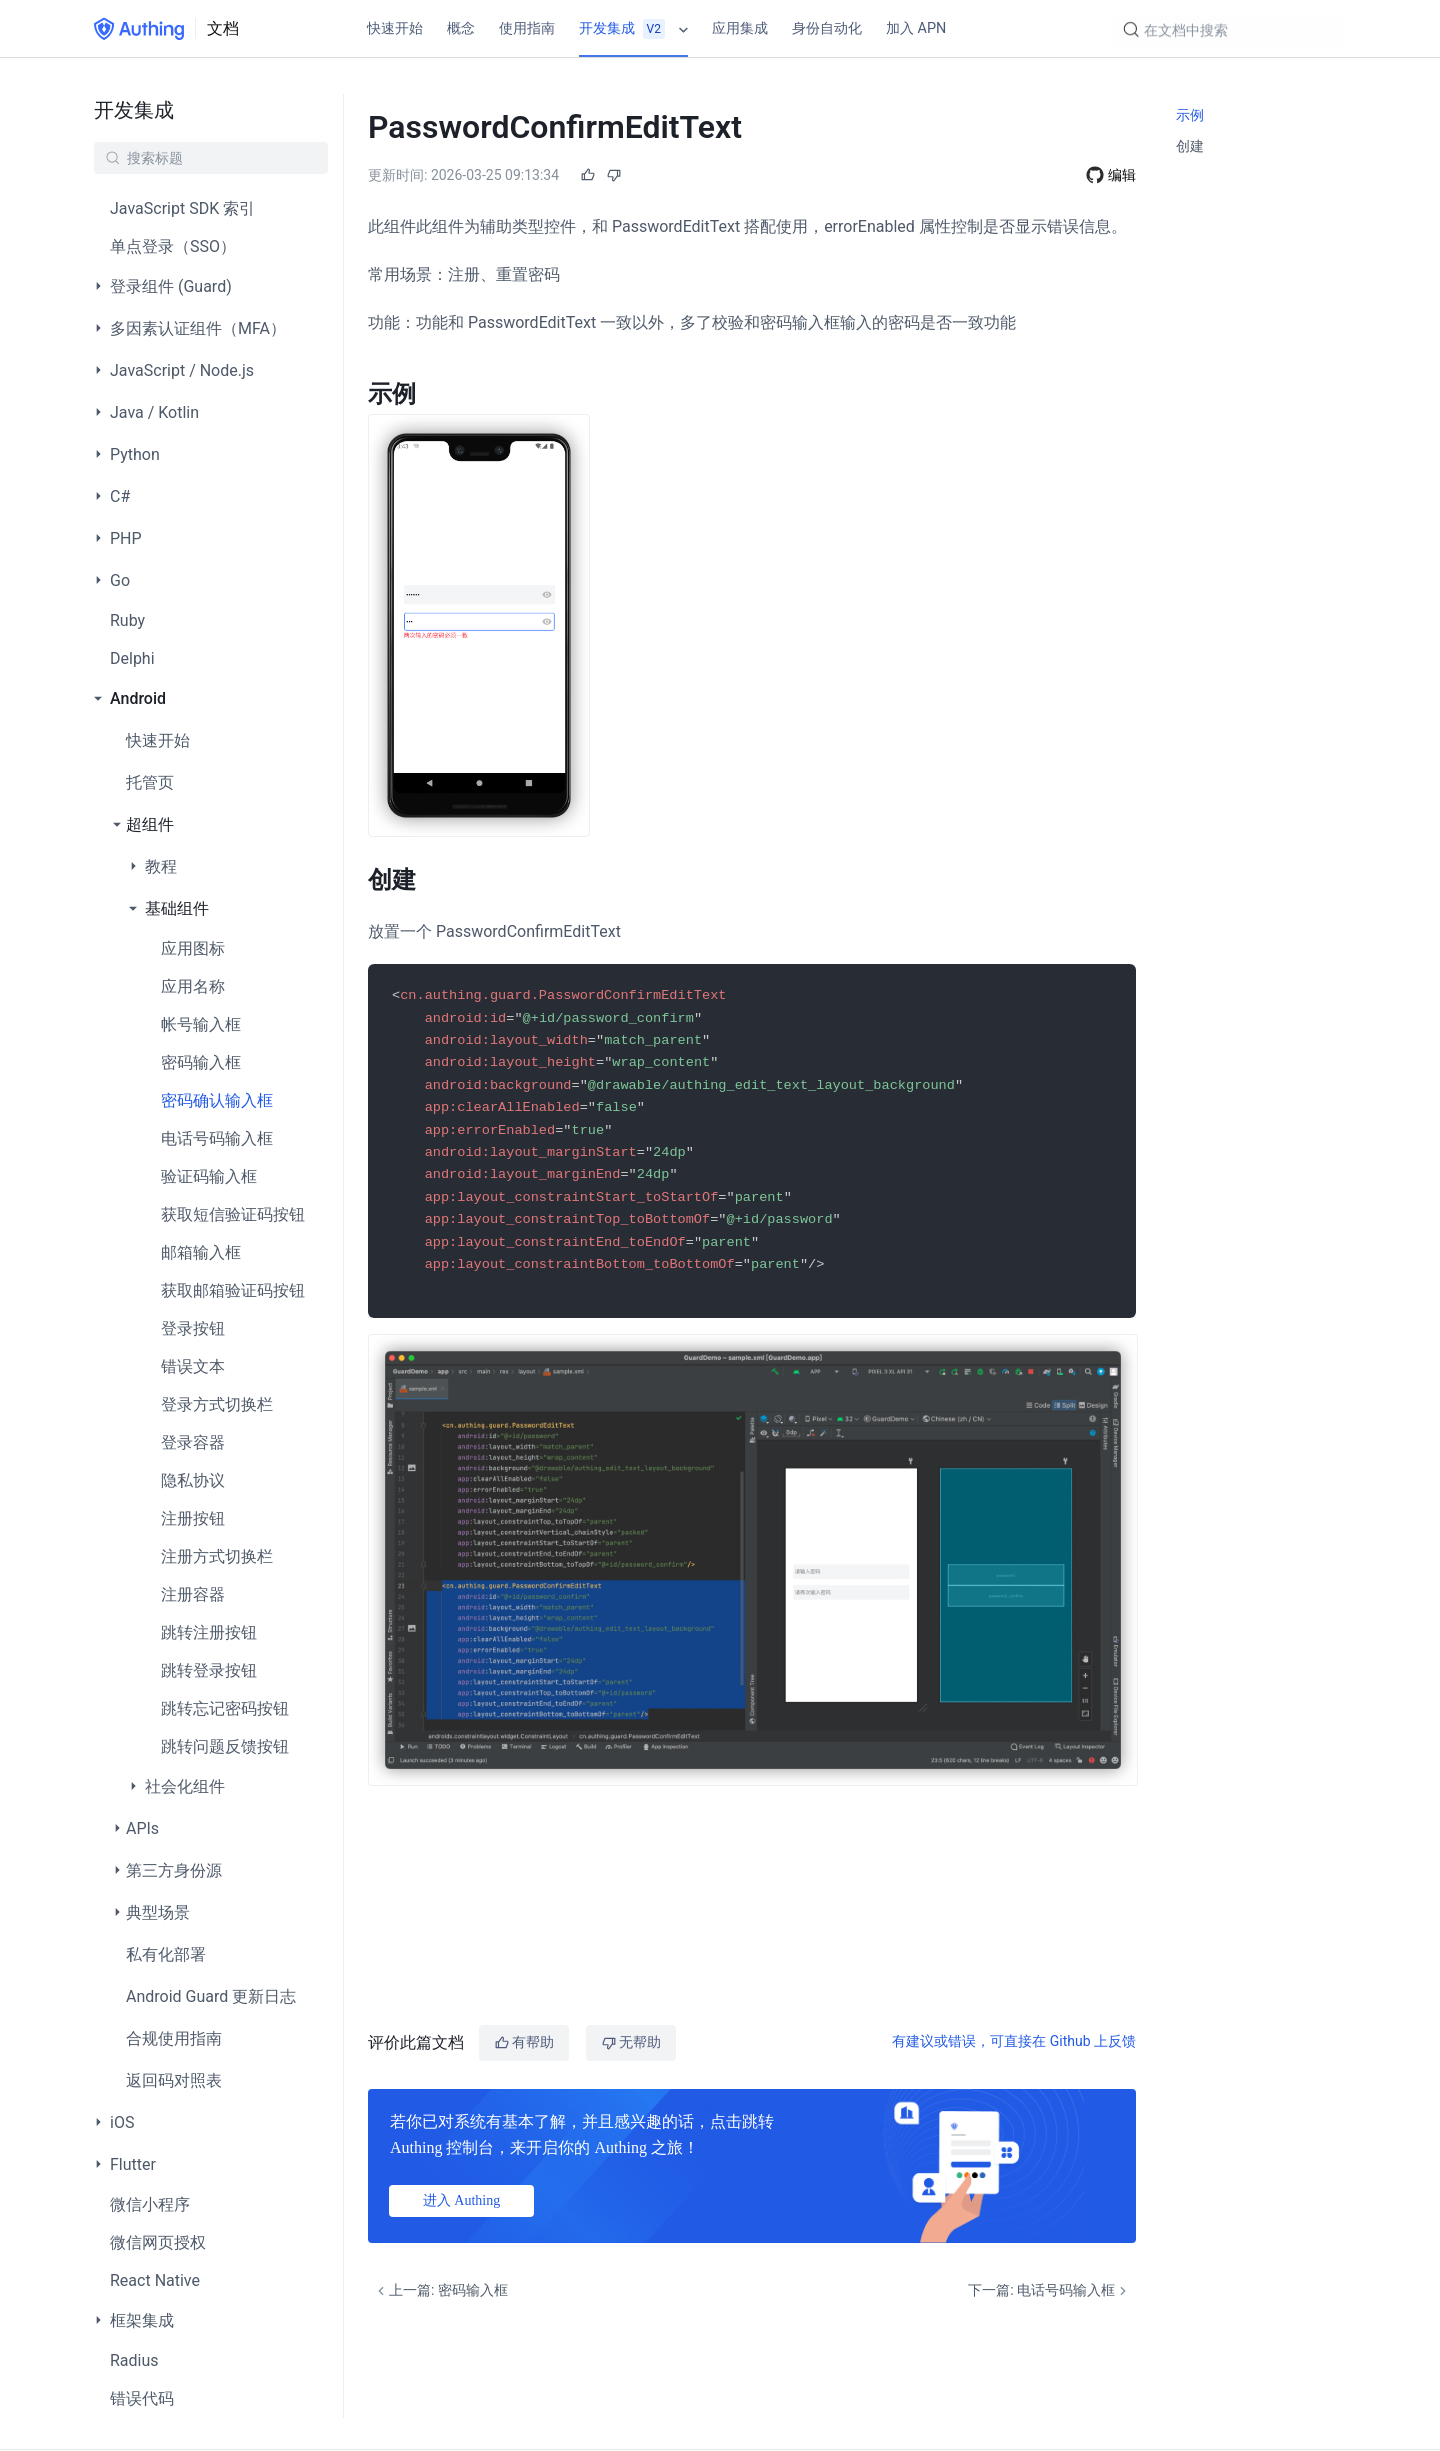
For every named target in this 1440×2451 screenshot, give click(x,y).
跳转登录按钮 (209, 1670)
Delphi (132, 658)
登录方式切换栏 (217, 1404)
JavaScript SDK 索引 (182, 208)
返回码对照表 (174, 2080)
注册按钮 (193, 1518)
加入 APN (916, 28)
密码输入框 (201, 1062)
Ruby (127, 620)
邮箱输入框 (201, 1252)
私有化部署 (166, 1954)
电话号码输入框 (217, 1138)
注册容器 (193, 1594)
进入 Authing (461, 2200)
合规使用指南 (174, 2038)
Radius (134, 2360)
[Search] (1228, 31)
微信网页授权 (158, 2242)
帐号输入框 (201, 1024)
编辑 (1122, 175)
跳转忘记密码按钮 (225, 1708)
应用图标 (193, 948)
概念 (461, 28)
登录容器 (193, 1442)
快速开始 (395, 28)
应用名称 (193, 986)
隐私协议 (193, 1480)
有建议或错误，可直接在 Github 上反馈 (1014, 2041)
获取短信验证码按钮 (233, 1214)
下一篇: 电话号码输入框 (1049, 2290)
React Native (155, 2280)
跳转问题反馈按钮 (225, 1746)
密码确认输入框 (217, 1100)
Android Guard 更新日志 (211, 1996)
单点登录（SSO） (173, 246)
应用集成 (740, 28)
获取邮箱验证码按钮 (233, 1290)
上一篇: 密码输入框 (440, 2290)
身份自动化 (827, 28)
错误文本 (193, 1366)
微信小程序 (150, 2204)
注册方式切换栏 (217, 1556)
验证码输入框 (209, 1176)
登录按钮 (193, 1328)
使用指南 (527, 28)
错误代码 (142, 2398)
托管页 (150, 782)
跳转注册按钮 (209, 1632)
